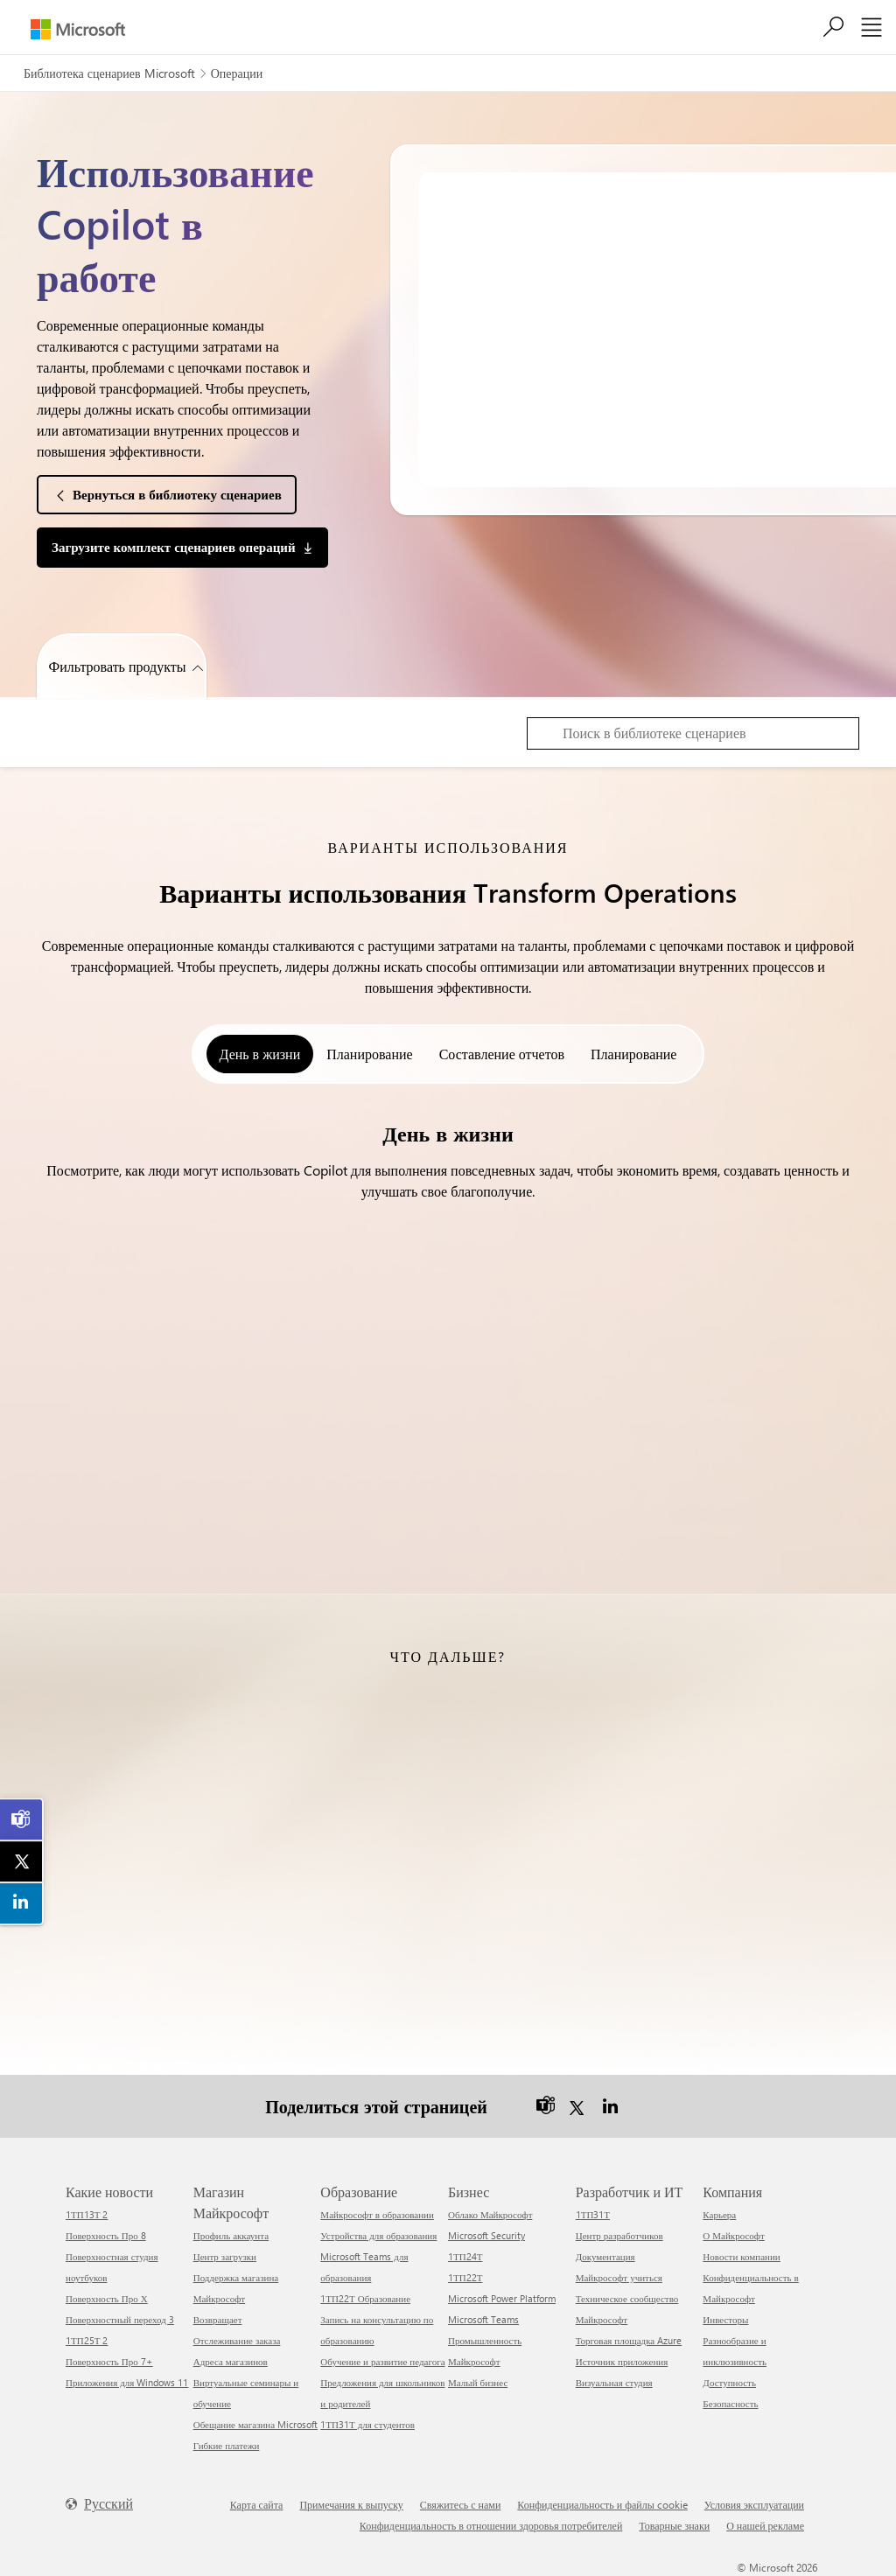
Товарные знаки (674, 2524)
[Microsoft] (78, 29)
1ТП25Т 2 (87, 2339)
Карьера (719, 2213)
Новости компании (741, 2255)
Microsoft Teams (483, 2318)
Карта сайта (257, 2503)
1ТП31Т (593, 2213)
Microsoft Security (486, 2234)
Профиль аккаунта (231, 2234)
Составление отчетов (501, 1053)
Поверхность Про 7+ (109, 2360)
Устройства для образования (378, 2234)
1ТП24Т (465, 2255)
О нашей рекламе (765, 2524)
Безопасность (730, 2402)
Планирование (369, 1053)
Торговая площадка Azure (629, 2339)
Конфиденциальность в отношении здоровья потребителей (491, 2524)
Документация (605, 2255)
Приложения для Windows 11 (127, 2381)
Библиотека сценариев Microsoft (109, 73)
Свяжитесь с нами (460, 2503)
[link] (22, 1819)
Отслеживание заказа (237, 2339)
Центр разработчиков (619, 2234)
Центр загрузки (224, 2255)
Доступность (729, 2381)
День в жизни (260, 1053)
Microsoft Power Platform (502, 2297)
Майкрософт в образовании (377, 2213)
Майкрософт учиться (619, 2276)
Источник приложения (622, 2360)
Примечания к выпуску (350, 2503)
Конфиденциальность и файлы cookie (602, 2503)
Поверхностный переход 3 (120, 2318)
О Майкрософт (733, 2234)
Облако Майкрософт (490, 2213)
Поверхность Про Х (107, 2297)
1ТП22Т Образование (365, 2297)
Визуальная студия (614, 2381)
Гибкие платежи (226, 2444)
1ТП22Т (465, 2276)
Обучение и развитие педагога (382, 2360)
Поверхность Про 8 (106, 2234)
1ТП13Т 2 (87, 2213)
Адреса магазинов (230, 2360)
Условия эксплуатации (754, 2503)
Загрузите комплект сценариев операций (174, 546)
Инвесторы (725, 2318)
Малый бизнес (478, 2381)
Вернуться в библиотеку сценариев (177, 494)
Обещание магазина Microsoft (255, 2423)
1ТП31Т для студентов (367, 2423)
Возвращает (217, 2318)
